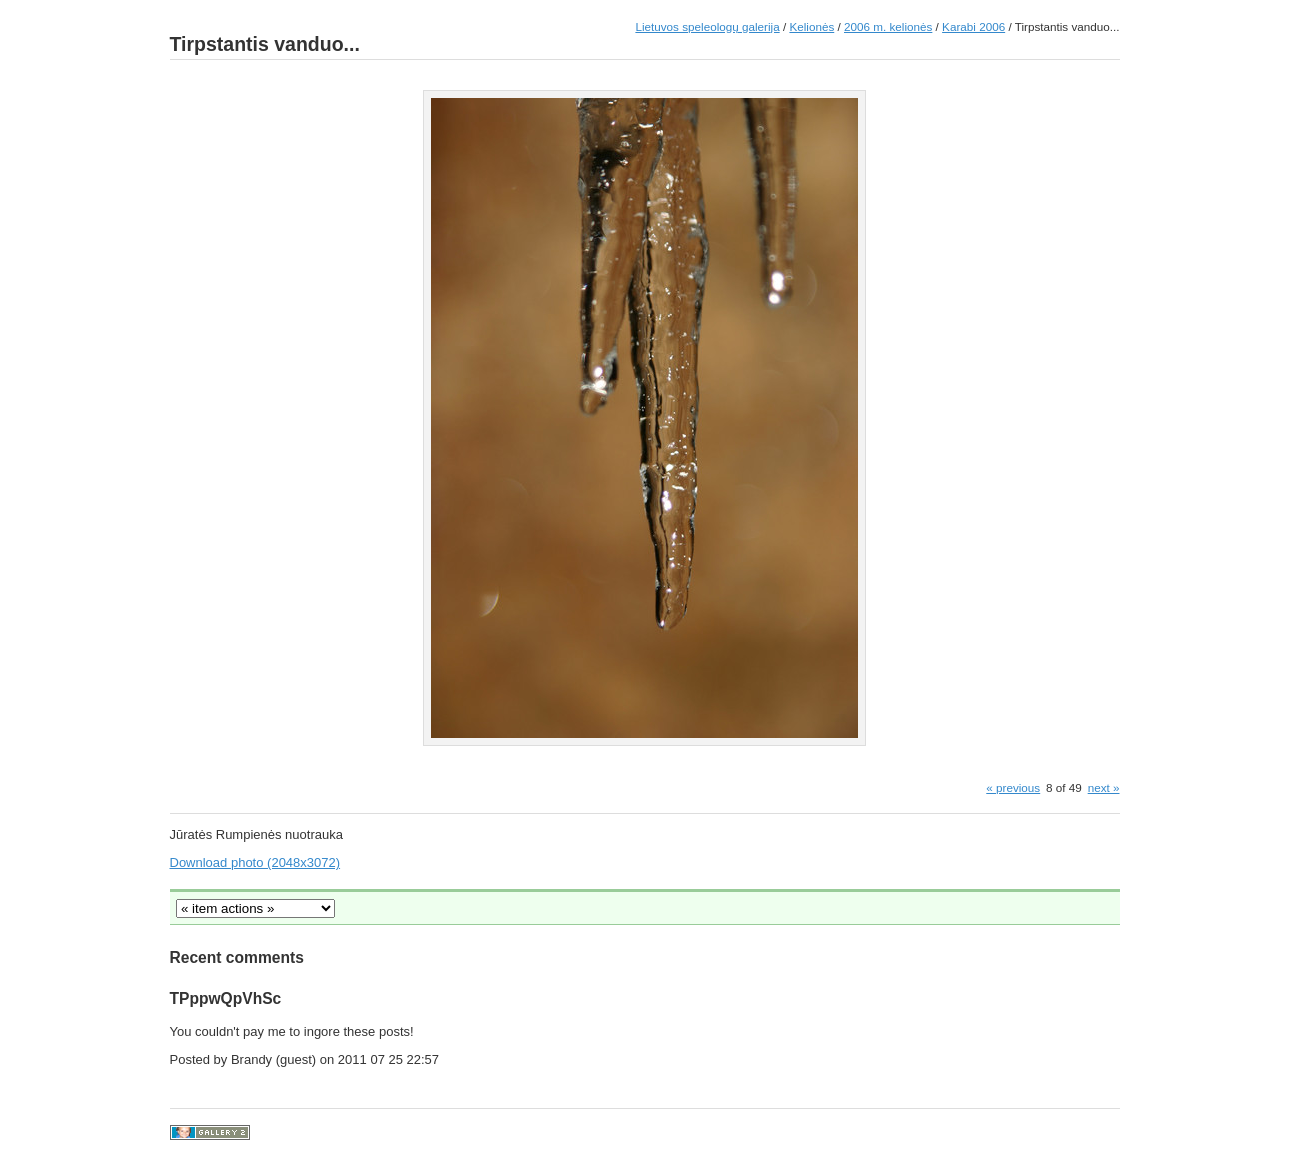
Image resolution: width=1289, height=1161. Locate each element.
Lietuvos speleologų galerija (707, 26)
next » (1104, 787)
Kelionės (811, 26)
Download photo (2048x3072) (255, 862)
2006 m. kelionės (888, 26)
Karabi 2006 (973, 26)
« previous (1013, 787)
